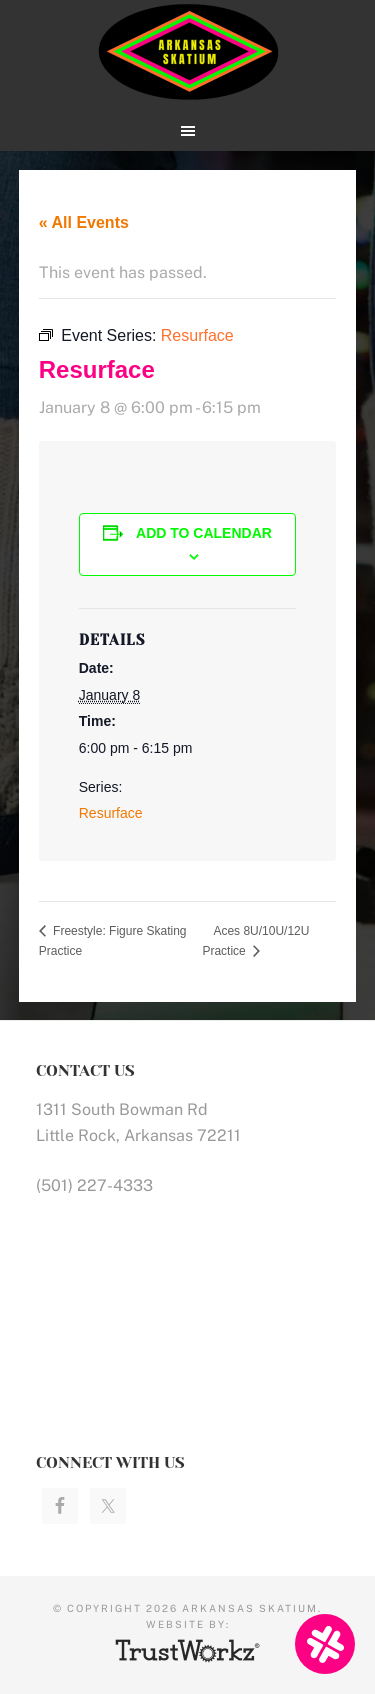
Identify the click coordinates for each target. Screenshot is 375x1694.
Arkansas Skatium (188, 52)
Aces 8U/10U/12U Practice (255, 941)
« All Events (84, 222)
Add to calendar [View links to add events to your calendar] (204, 533)
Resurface (111, 813)
